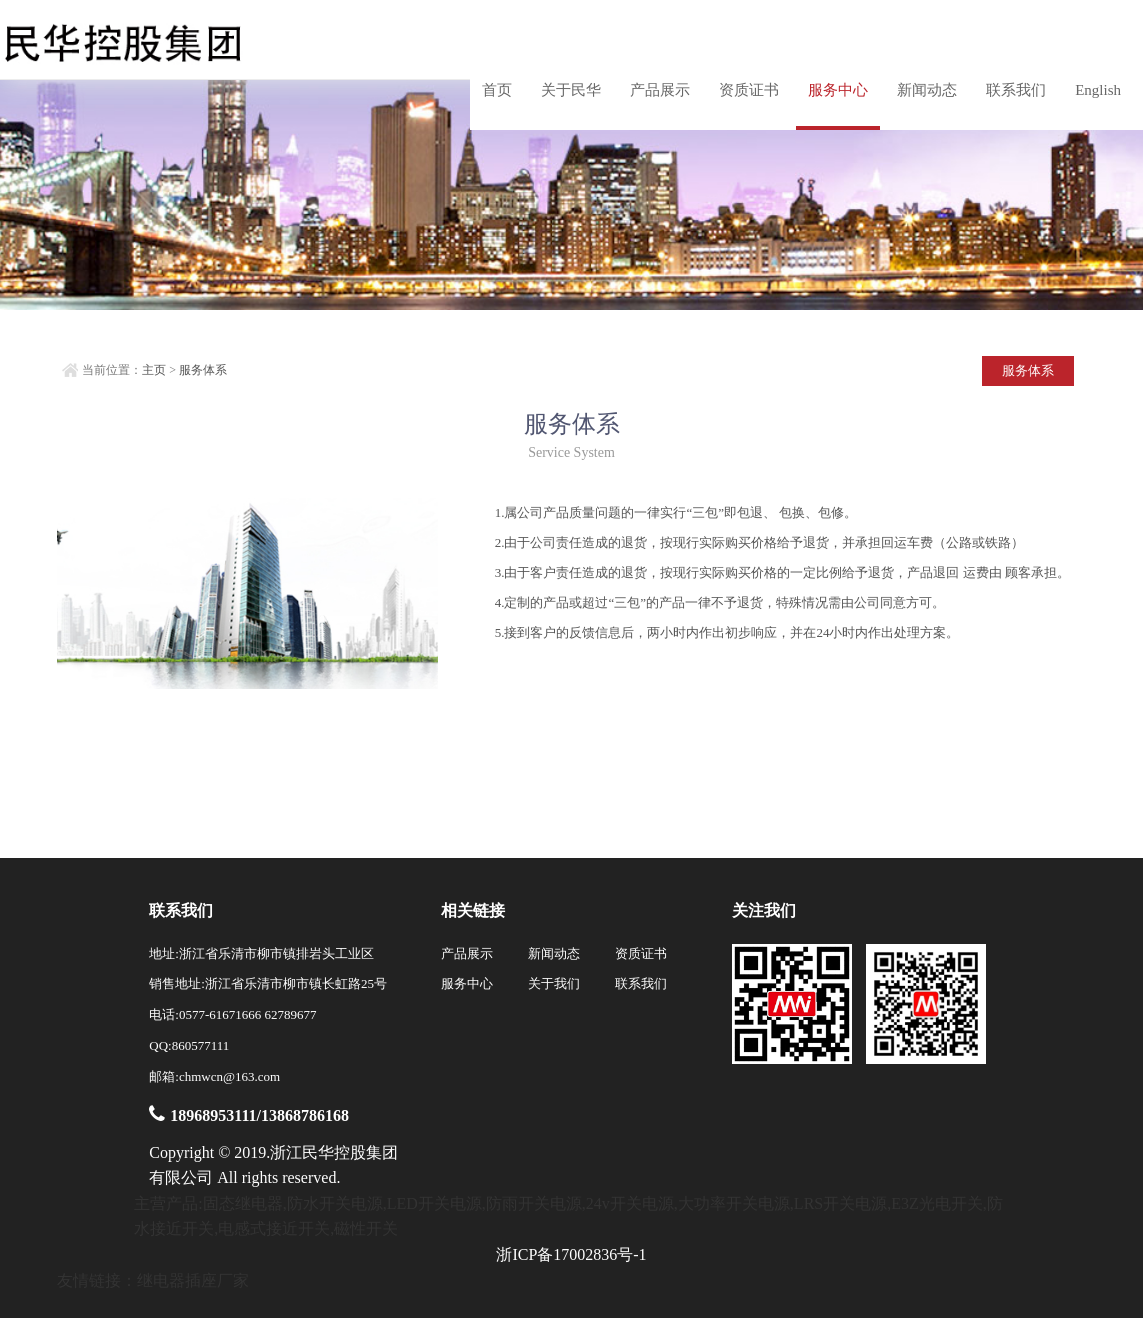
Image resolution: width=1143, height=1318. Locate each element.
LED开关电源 (434, 1203)
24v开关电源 (630, 1203)
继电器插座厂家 (193, 1280)
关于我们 (554, 983)
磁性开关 (366, 1228)
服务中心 (838, 90)
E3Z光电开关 (937, 1203)
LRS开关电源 (840, 1203)
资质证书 (749, 90)
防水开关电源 (335, 1203)
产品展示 (660, 90)
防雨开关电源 (534, 1203)
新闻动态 (927, 90)
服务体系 (203, 370)
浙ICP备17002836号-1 (571, 1254)
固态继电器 (243, 1203)
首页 (497, 90)
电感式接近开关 (274, 1228)
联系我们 (1016, 90)
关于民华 (571, 90)
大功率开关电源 (734, 1203)
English (1098, 90)
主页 (154, 370)
